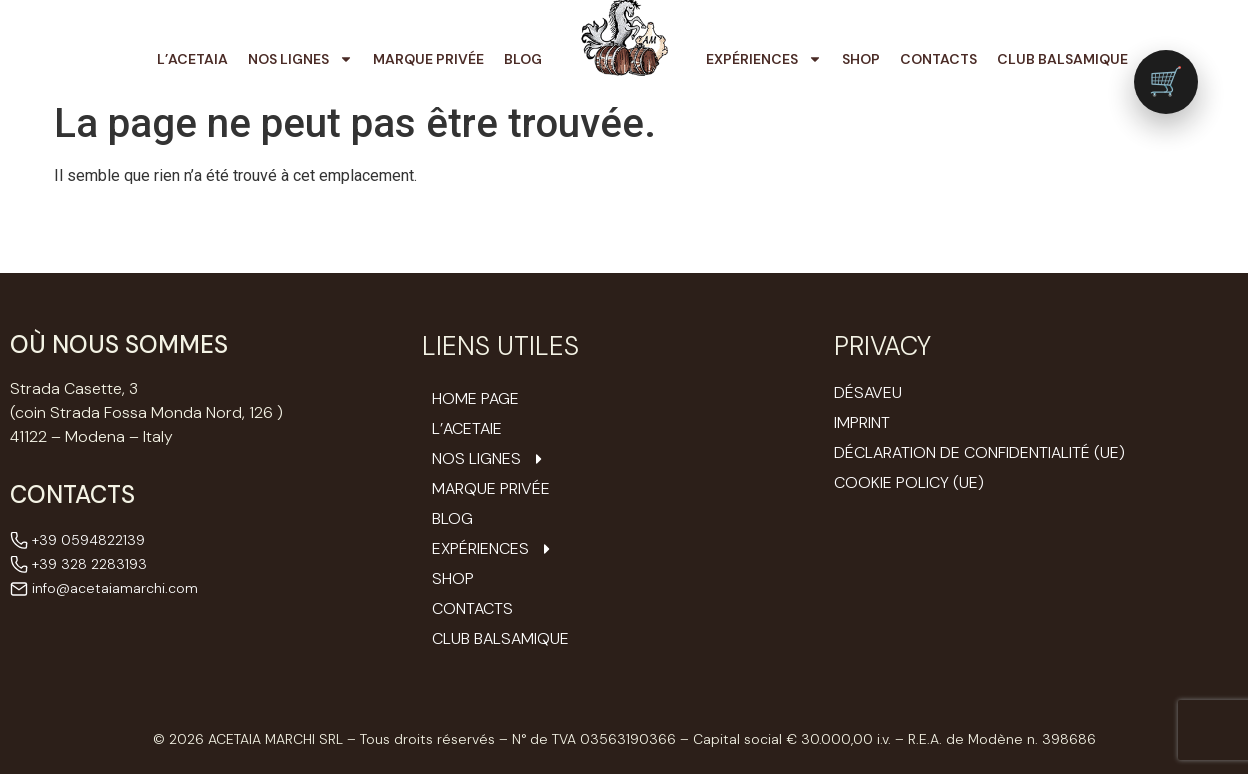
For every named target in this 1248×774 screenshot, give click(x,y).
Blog (523, 59)
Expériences (764, 59)
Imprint (862, 422)
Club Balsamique (1062, 59)
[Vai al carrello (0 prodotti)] (1166, 82)
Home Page (475, 399)
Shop (861, 59)
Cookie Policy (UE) (909, 482)
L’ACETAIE (467, 429)
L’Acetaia (192, 59)
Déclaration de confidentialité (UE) (979, 452)
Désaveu (868, 392)
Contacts (938, 59)
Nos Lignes (300, 59)
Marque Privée (428, 59)
